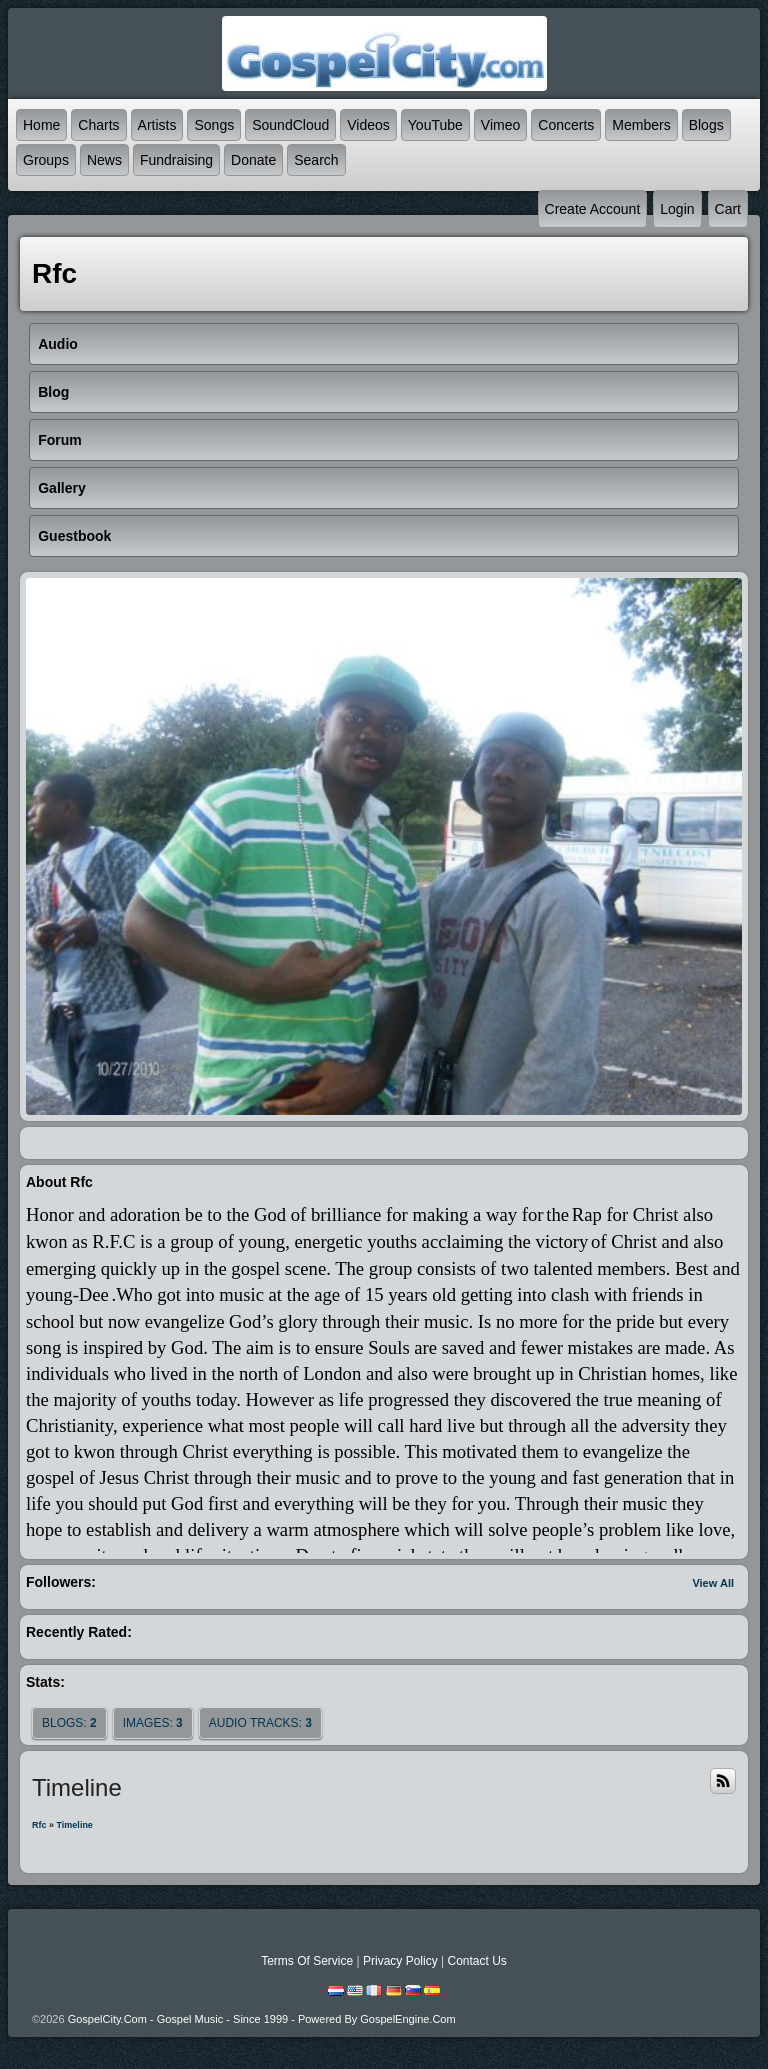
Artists (157, 125)
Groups (46, 160)
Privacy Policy (400, 1961)
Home (41, 125)
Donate (253, 160)
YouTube (435, 125)
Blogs (706, 125)
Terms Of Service (307, 1961)
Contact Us (476, 1961)
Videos (368, 125)
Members (641, 125)
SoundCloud (290, 125)
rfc (39, 1825)
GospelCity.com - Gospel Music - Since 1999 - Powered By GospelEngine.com (262, 2019)
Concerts (566, 125)
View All (713, 1583)
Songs (214, 125)
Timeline (75, 1825)
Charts (98, 125)
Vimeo (500, 125)
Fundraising (176, 160)
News (104, 160)
